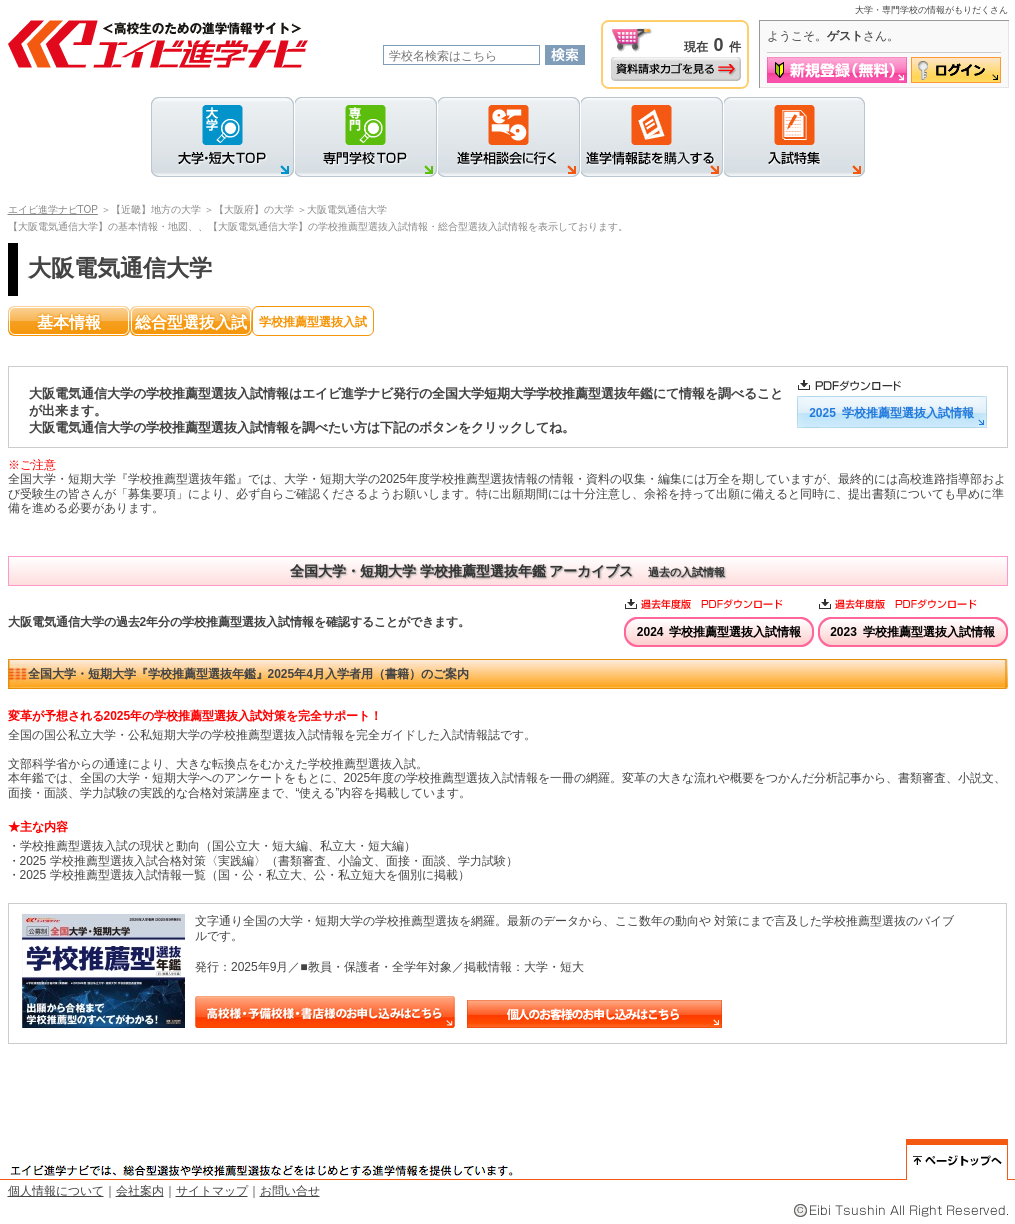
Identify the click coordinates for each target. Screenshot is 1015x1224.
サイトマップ (212, 1191)
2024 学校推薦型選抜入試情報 (719, 632)
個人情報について (56, 1191)
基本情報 (69, 322)
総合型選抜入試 (191, 322)
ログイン (956, 70)
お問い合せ (290, 1191)
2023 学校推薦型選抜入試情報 (912, 632)
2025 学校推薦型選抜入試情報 (891, 413)
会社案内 (140, 1191)
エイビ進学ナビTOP (53, 209)
